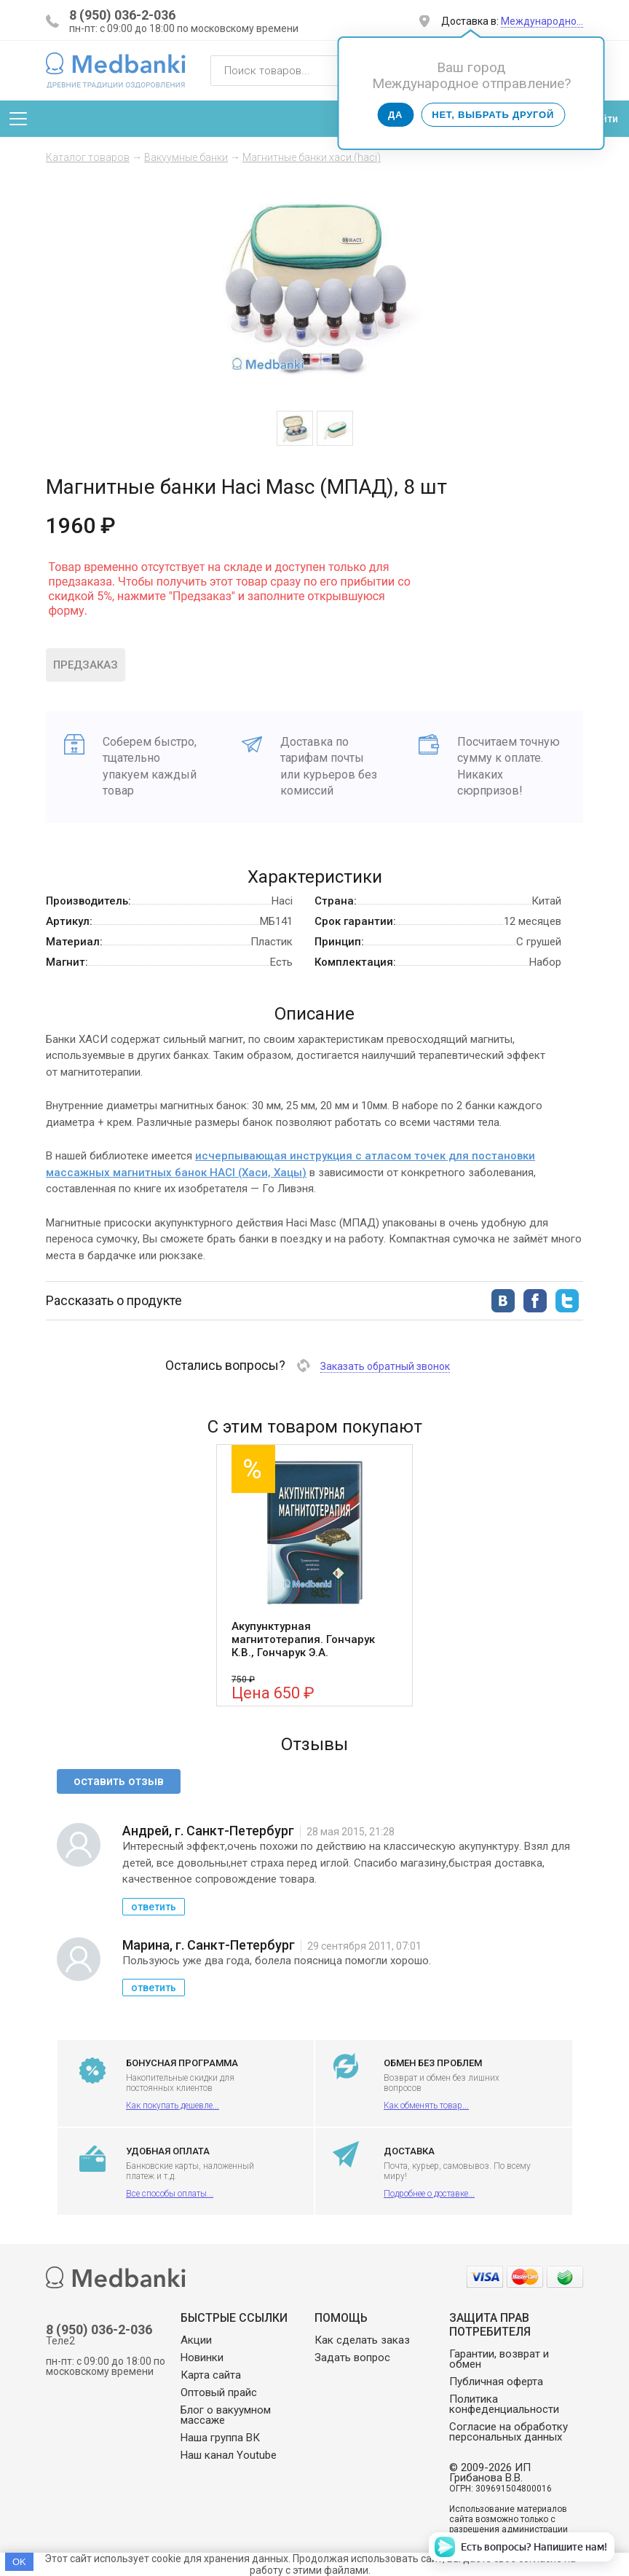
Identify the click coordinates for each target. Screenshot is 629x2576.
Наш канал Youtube (229, 2455)
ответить (153, 1907)
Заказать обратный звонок (385, 1366)
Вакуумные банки (186, 157)
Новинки (202, 2357)
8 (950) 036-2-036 (122, 15)
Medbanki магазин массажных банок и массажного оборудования (116, 70)
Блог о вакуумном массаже (226, 2415)
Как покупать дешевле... (172, 2105)
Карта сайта (211, 2375)
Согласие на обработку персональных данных (508, 2431)
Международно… (542, 21)
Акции (196, 2340)
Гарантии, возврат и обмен (499, 2359)
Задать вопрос (352, 2357)
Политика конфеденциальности (504, 2404)
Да (395, 114)
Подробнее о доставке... (429, 2194)
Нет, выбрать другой (493, 114)
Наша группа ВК (220, 2437)
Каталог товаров (88, 157)
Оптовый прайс (219, 2392)
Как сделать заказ (362, 2340)
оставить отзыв (119, 1781)
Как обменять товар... (426, 2105)
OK (19, 2561)
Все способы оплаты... (169, 2194)
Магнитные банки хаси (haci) (311, 157)
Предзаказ (85, 664)
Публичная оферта (496, 2381)
